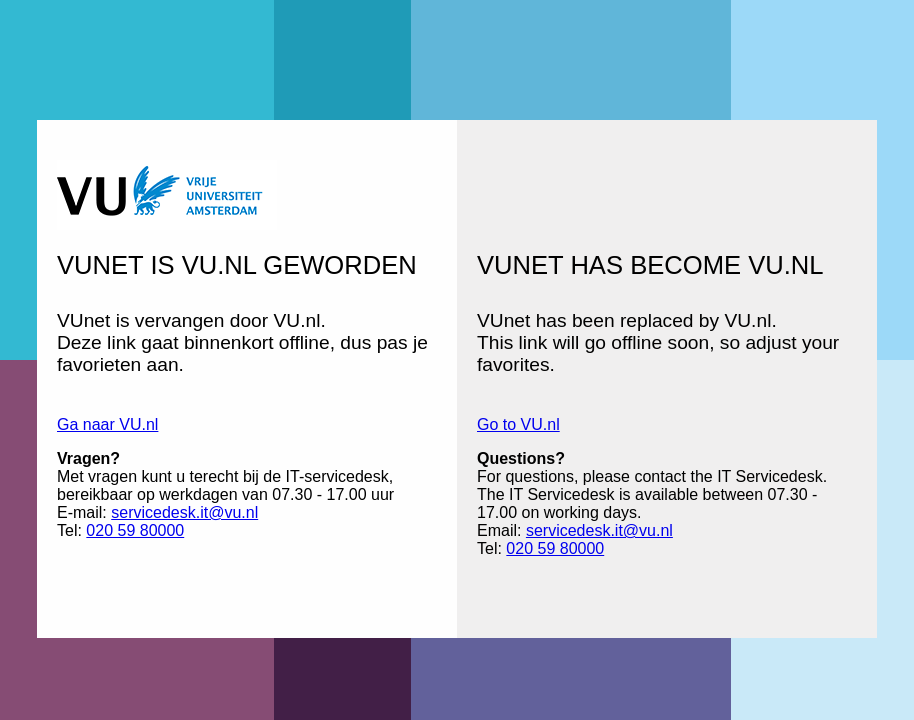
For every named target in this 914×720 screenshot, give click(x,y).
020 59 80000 (135, 530)
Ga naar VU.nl (107, 424)
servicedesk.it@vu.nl (184, 512)
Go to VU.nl (518, 424)
